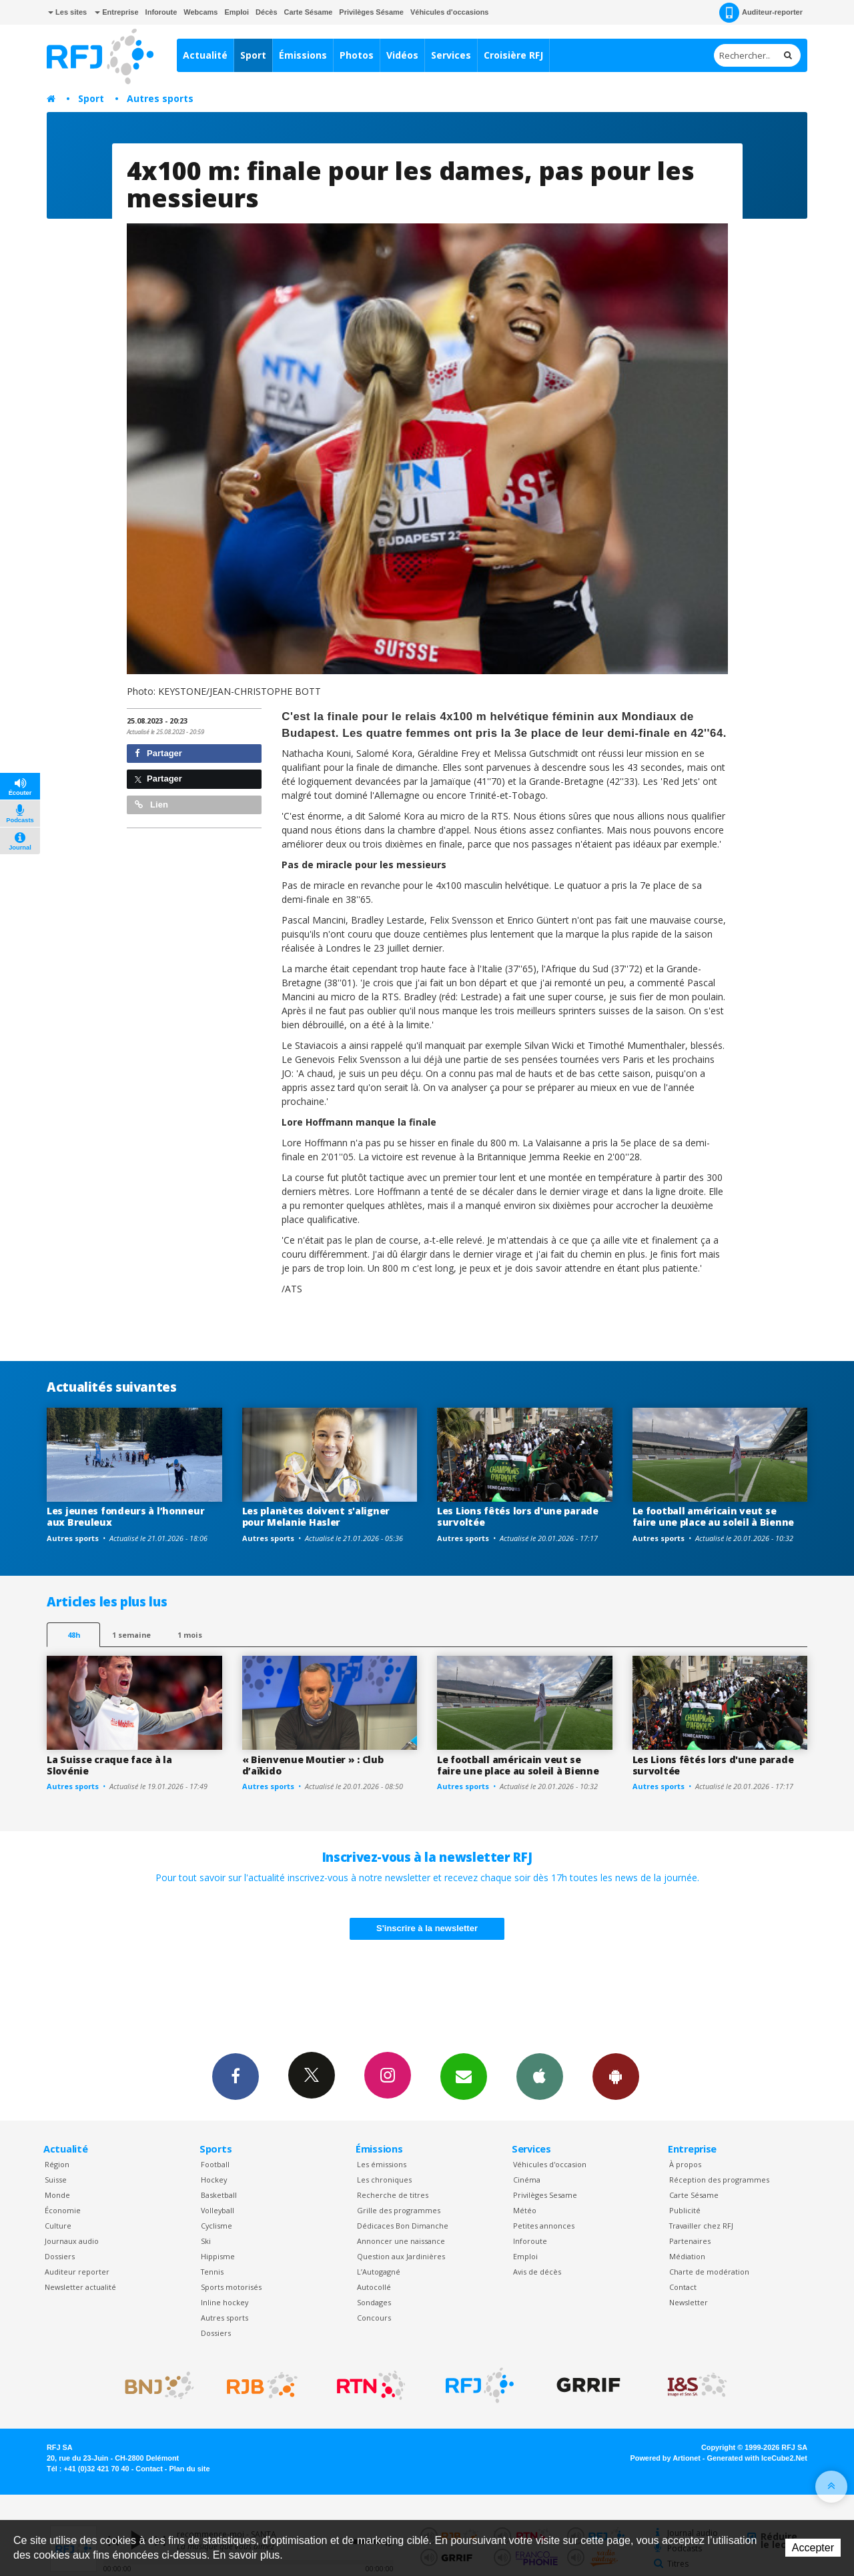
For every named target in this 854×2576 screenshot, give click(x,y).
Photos (357, 55)
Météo (524, 2210)
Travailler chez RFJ (701, 2225)
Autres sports (160, 98)
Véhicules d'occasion (549, 2164)
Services (451, 55)
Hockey (214, 2179)
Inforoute (161, 12)
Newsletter (688, 2302)
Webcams (200, 12)
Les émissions (381, 2164)
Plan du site (189, 2469)
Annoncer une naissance (401, 2241)
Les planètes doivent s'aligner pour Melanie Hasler (316, 1516)
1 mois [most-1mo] (189, 1635)
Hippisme (218, 2256)
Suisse (56, 2179)
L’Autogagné (378, 2271)
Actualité (205, 55)
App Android (615, 2076)
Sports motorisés (231, 2287)
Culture (58, 2225)
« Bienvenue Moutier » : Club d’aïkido (313, 1765)
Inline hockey (224, 2302)
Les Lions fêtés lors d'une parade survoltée (517, 1516)
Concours (374, 2317)
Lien (151, 805)
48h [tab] (73, 1635)
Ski (206, 2241)
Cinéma (526, 2179)
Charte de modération (709, 2271)
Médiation (687, 2256)
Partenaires (690, 2241)
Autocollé (374, 2287)
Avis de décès (537, 2271)
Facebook (235, 2076)
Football (215, 2164)
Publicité (685, 2210)
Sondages (374, 2302)
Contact (683, 2287)
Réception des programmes (719, 2179)
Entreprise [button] (116, 12)
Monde (57, 2195)
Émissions (303, 55)
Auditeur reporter (77, 2271)
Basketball (219, 2195)
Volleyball (217, 2210)
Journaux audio (72, 2241)
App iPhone (539, 2076)
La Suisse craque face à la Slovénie (109, 1765)
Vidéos (402, 55)
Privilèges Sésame (371, 12)
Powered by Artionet (665, 2458)
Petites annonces (543, 2225)
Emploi (236, 12)
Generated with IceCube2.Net (757, 2458)
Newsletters (463, 2076)
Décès (266, 12)
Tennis (212, 2271)
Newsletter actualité (80, 2287)
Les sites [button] (67, 12)
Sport (253, 55)
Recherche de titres (392, 2195)
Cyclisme (216, 2225)
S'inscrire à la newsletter (427, 1928)
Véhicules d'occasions (449, 12)
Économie (63, 2210)
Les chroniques (384, 2179)
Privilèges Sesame (545, 2195)
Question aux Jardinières (401, 2256)
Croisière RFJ (513, 55)
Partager (158, 753)
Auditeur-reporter (761, 13)
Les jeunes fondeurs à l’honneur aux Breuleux (125, 1516)
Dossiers (60, 2256)
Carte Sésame (308, 12)
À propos (685, 2164)
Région (57, 2164)
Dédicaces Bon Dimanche (402, 2225)
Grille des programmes (398, 2210)
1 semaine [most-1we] (131, 1635)
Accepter (813, 2547)
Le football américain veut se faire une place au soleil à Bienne (713, 1516)
